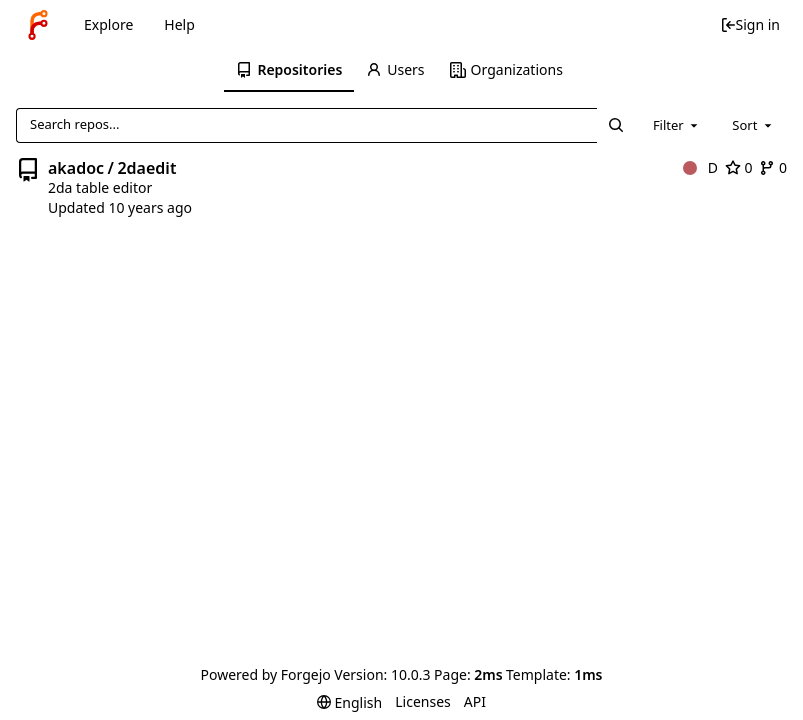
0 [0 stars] (739, 167)
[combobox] (677, 125)
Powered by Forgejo (266, 674)
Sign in (750, 24)
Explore (108, 24)
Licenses (423, 701)
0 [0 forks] (773, 167)
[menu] (349, 702)
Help (179, 24)
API (475, 701)
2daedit (146, 168)
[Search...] (615, 125)
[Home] (38, 25)
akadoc (76, 168)
